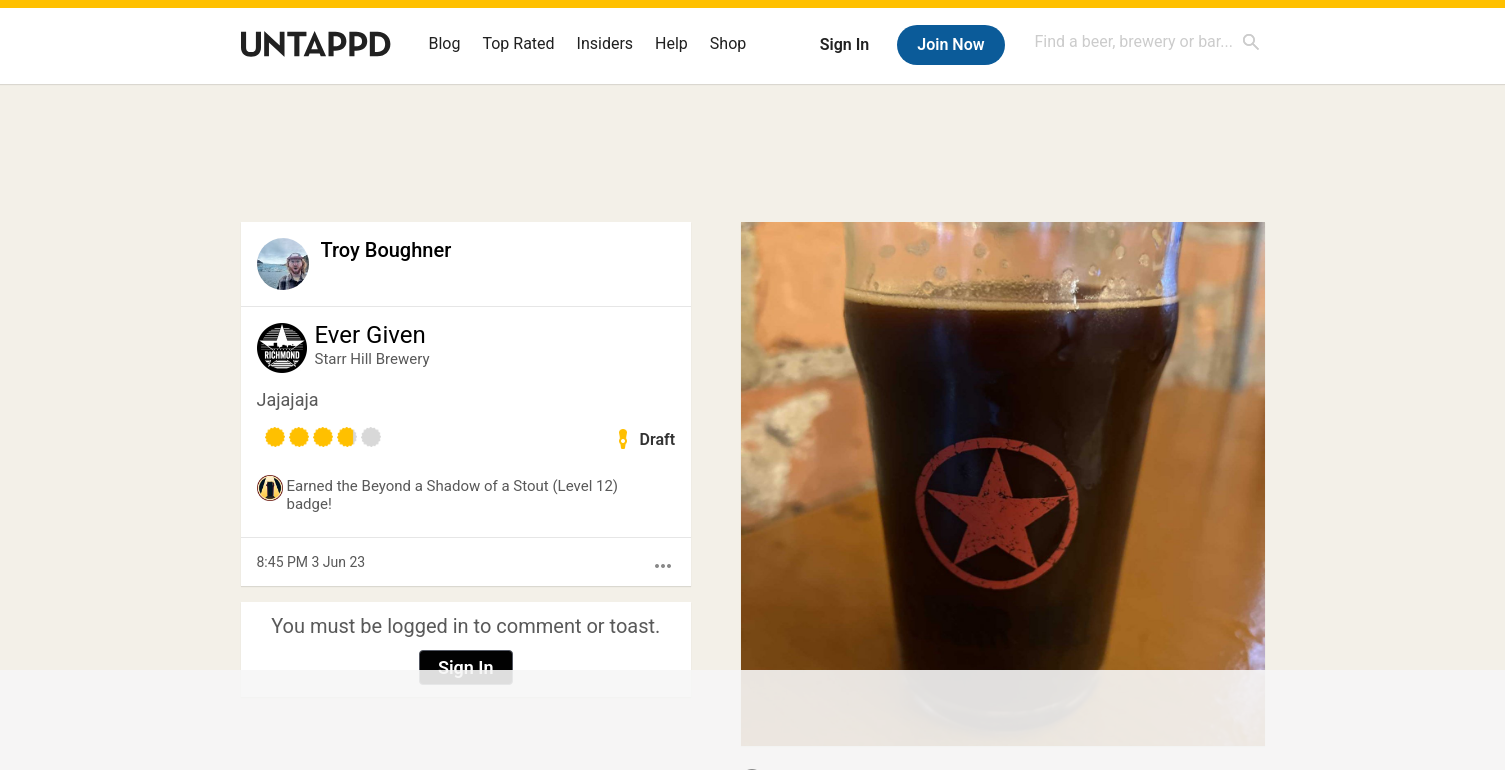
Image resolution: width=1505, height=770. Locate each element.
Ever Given (370, 335)
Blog (445, 43)
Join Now (950, 44)
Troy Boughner (386, 250)
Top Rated (518, 43)
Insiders (605, 43)
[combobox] (1148, 41)
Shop (728, 43)
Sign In (844, 44)
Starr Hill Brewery (372, 359)
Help (671, 43)
